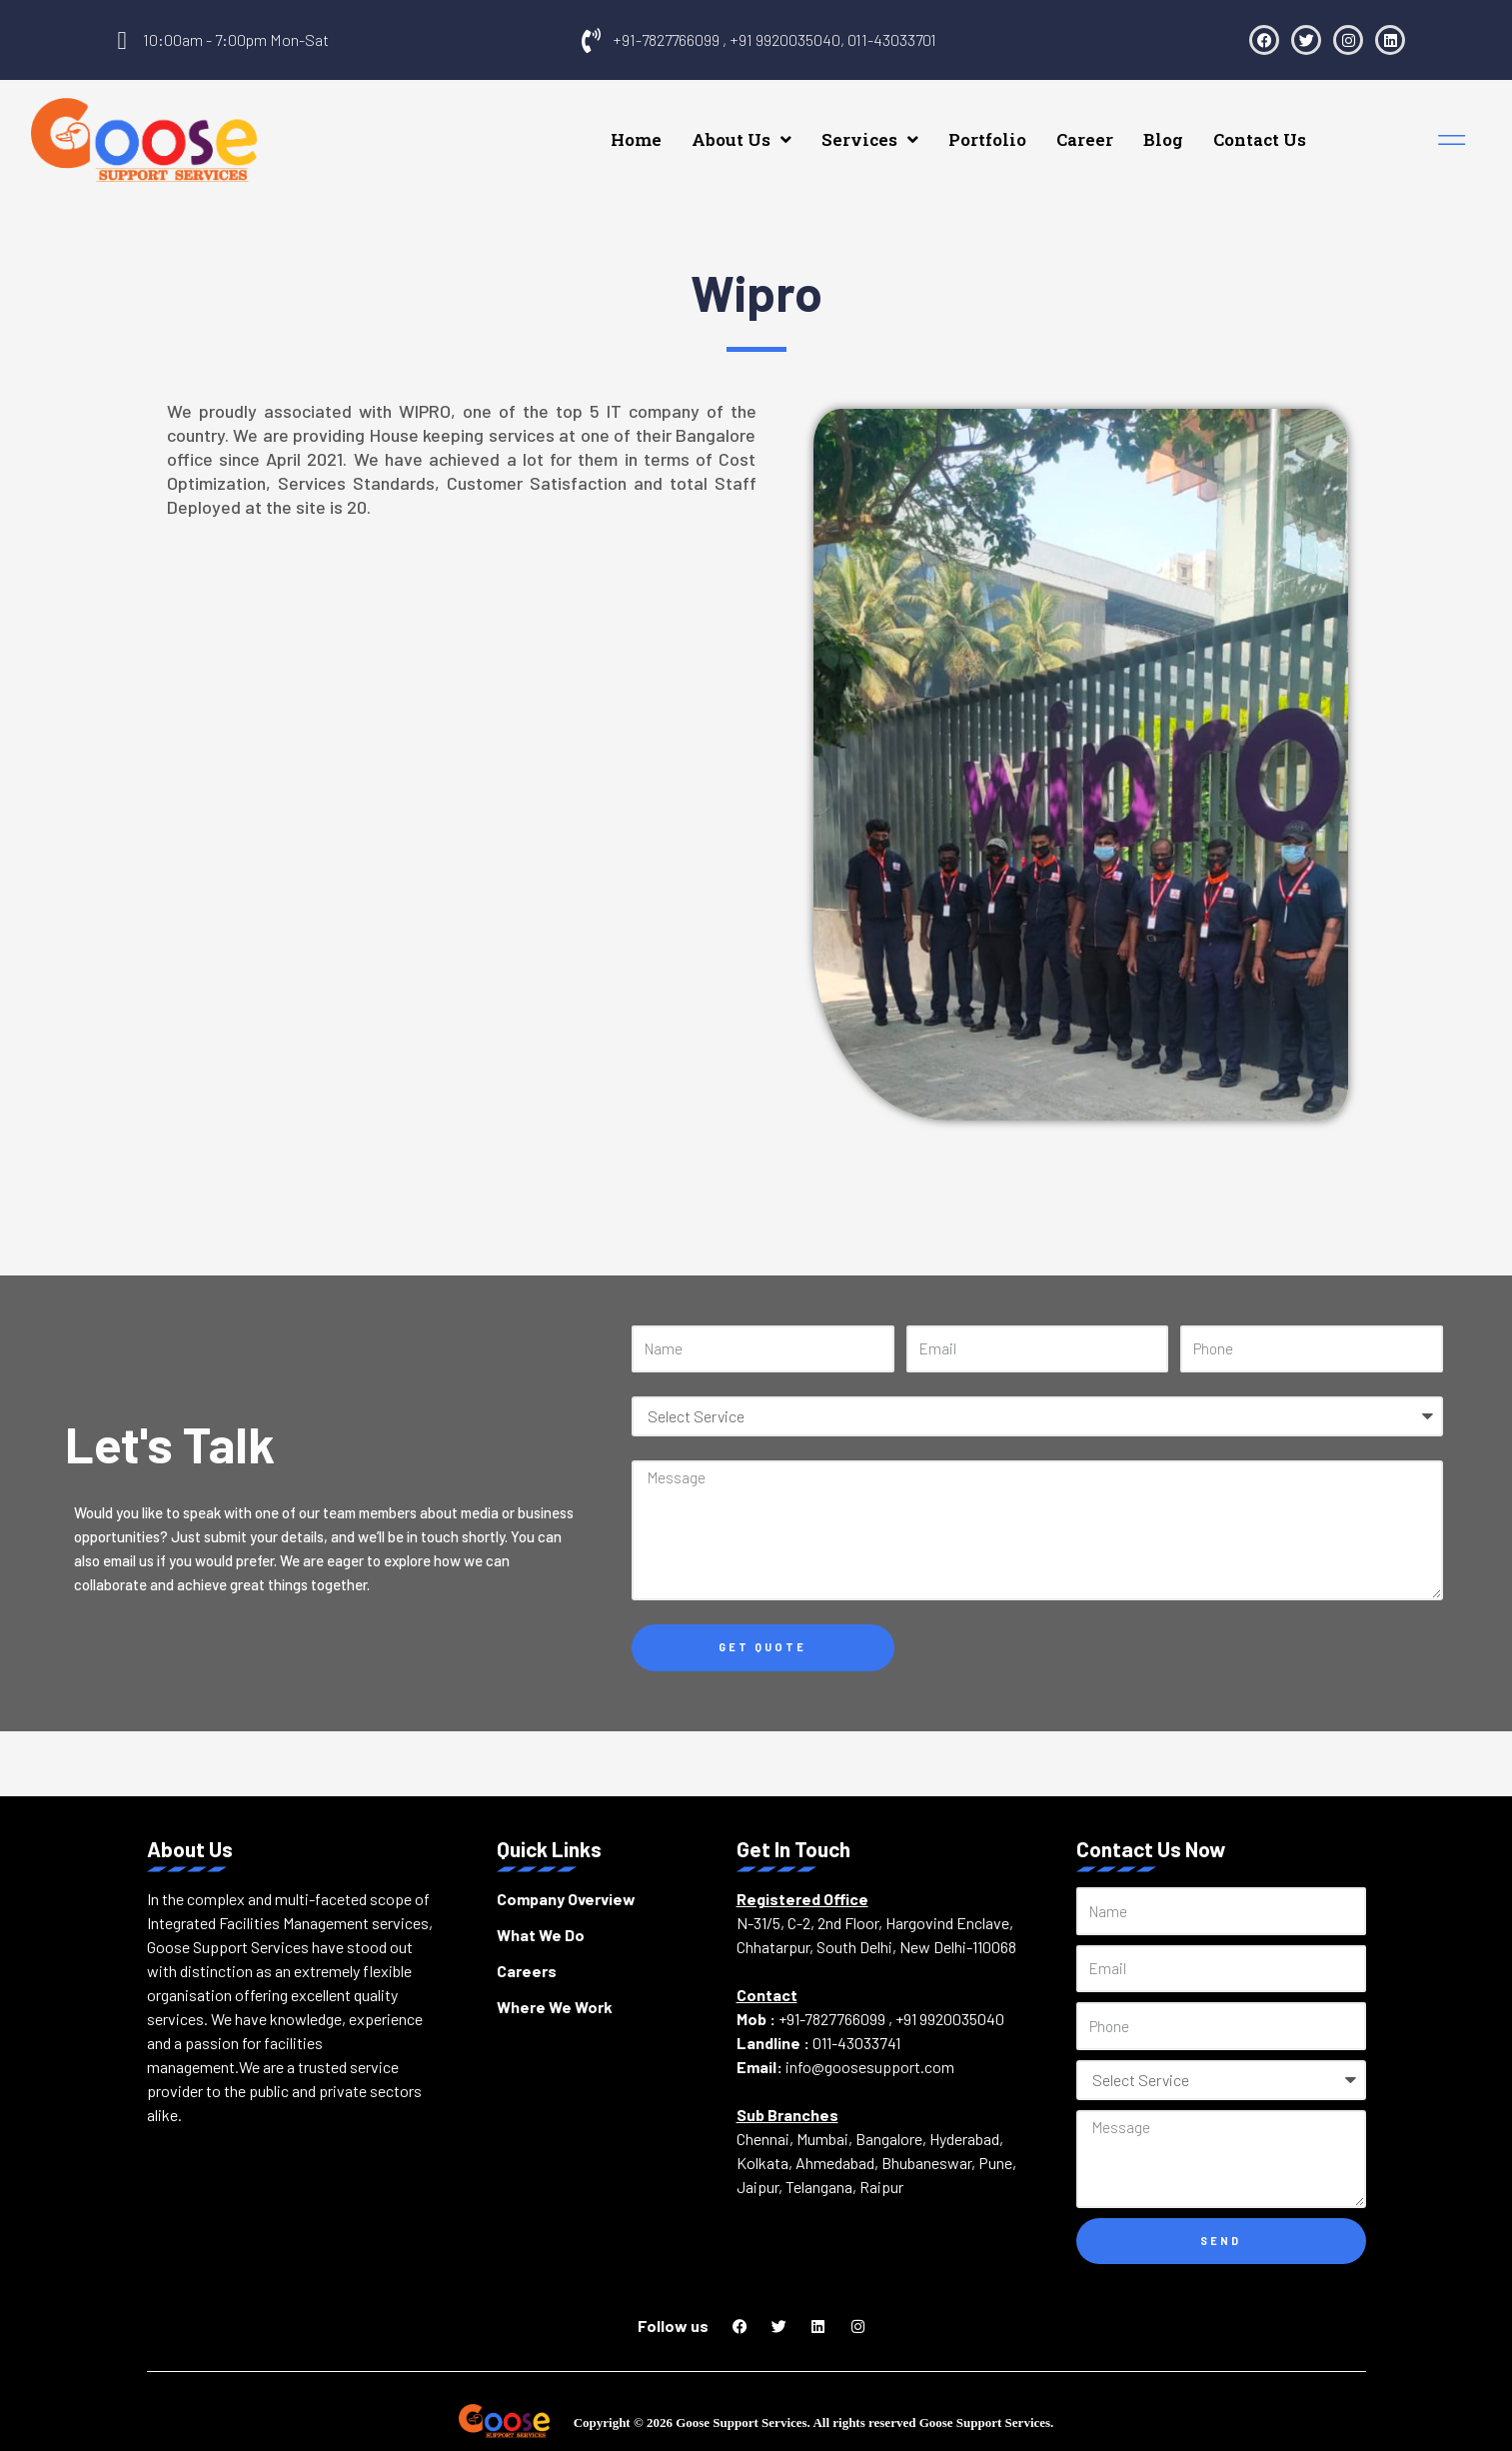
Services (915, 133)
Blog (1209, 133)
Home (682, 133)
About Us (787, 133)
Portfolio (1033, 133)
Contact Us (1305, 133)
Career (1130, 133)
